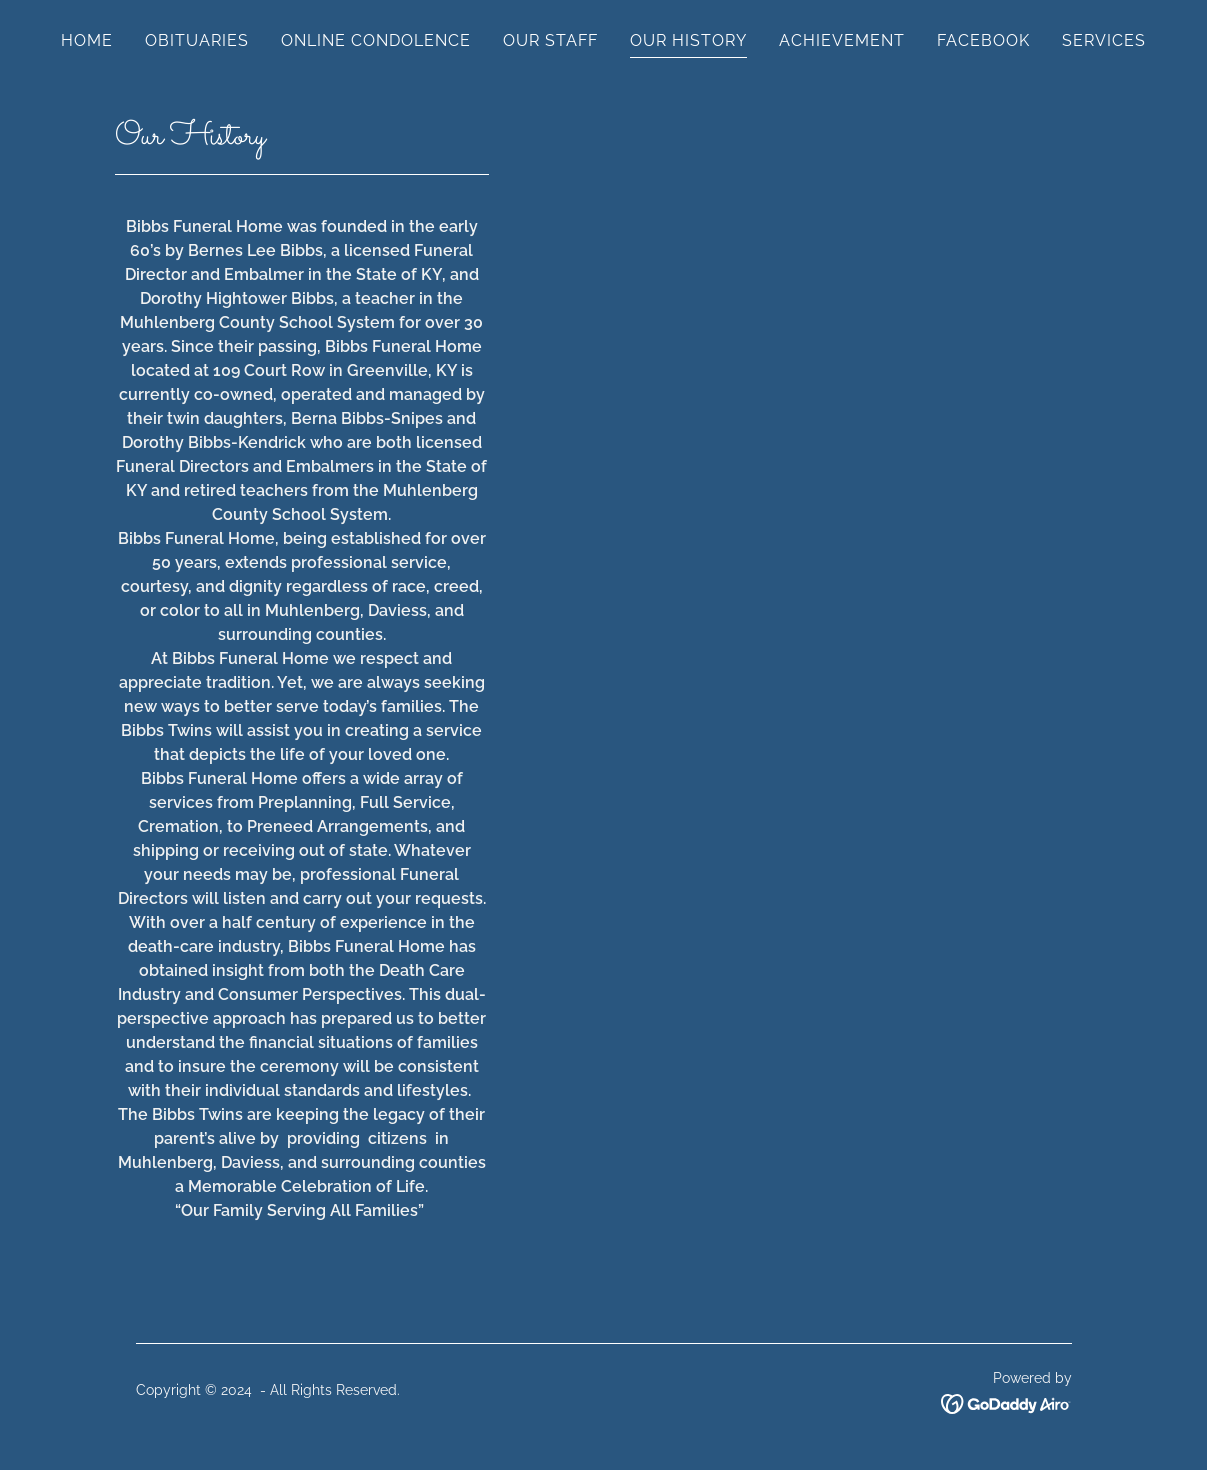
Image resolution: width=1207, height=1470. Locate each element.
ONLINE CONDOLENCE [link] (376, 40)
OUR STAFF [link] (550, 40)
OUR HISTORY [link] (688, 40)
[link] (1006, 1402)
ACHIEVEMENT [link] (842, 40)
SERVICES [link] (1104, 40)
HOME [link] (87, 40)
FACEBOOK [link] (983, 40)
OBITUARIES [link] (197, 40)
